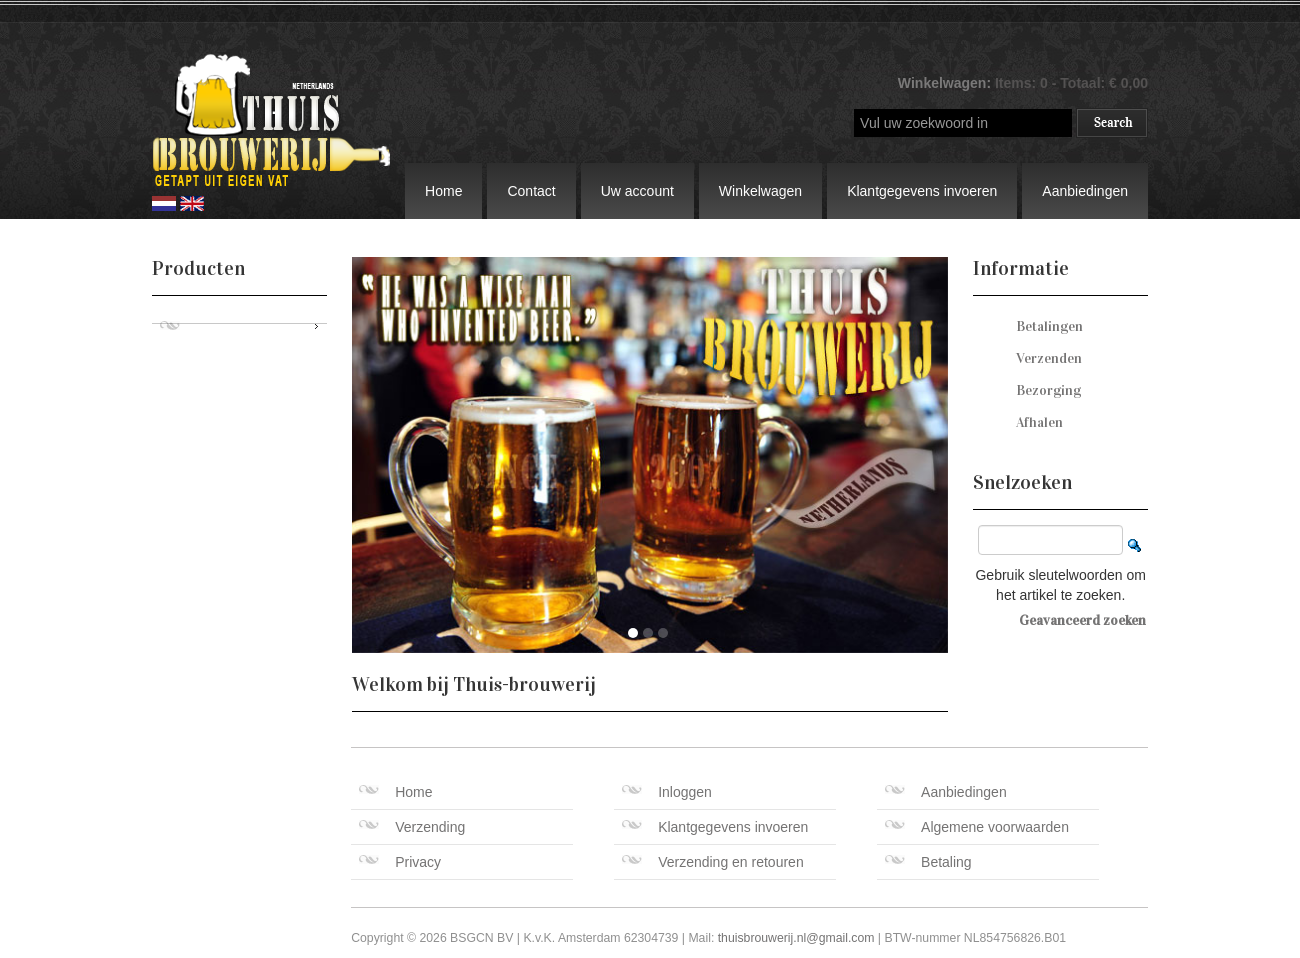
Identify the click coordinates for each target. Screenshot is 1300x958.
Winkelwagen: (946, 83)
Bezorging (1048, 390)
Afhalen (1039, 422)
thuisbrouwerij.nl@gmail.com (796, 938)
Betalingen (1049, 326)
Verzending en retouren (713, 862)
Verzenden (1049, 358)
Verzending (412, 827)
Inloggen (667, 792)
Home (443, 191)
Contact (531, 191)
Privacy (400, 862)
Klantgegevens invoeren (922, 191)
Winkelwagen (760, 191)
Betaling (928, 862)
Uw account (637, 191)
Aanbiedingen (1085, 191)
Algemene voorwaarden (977, 827)
